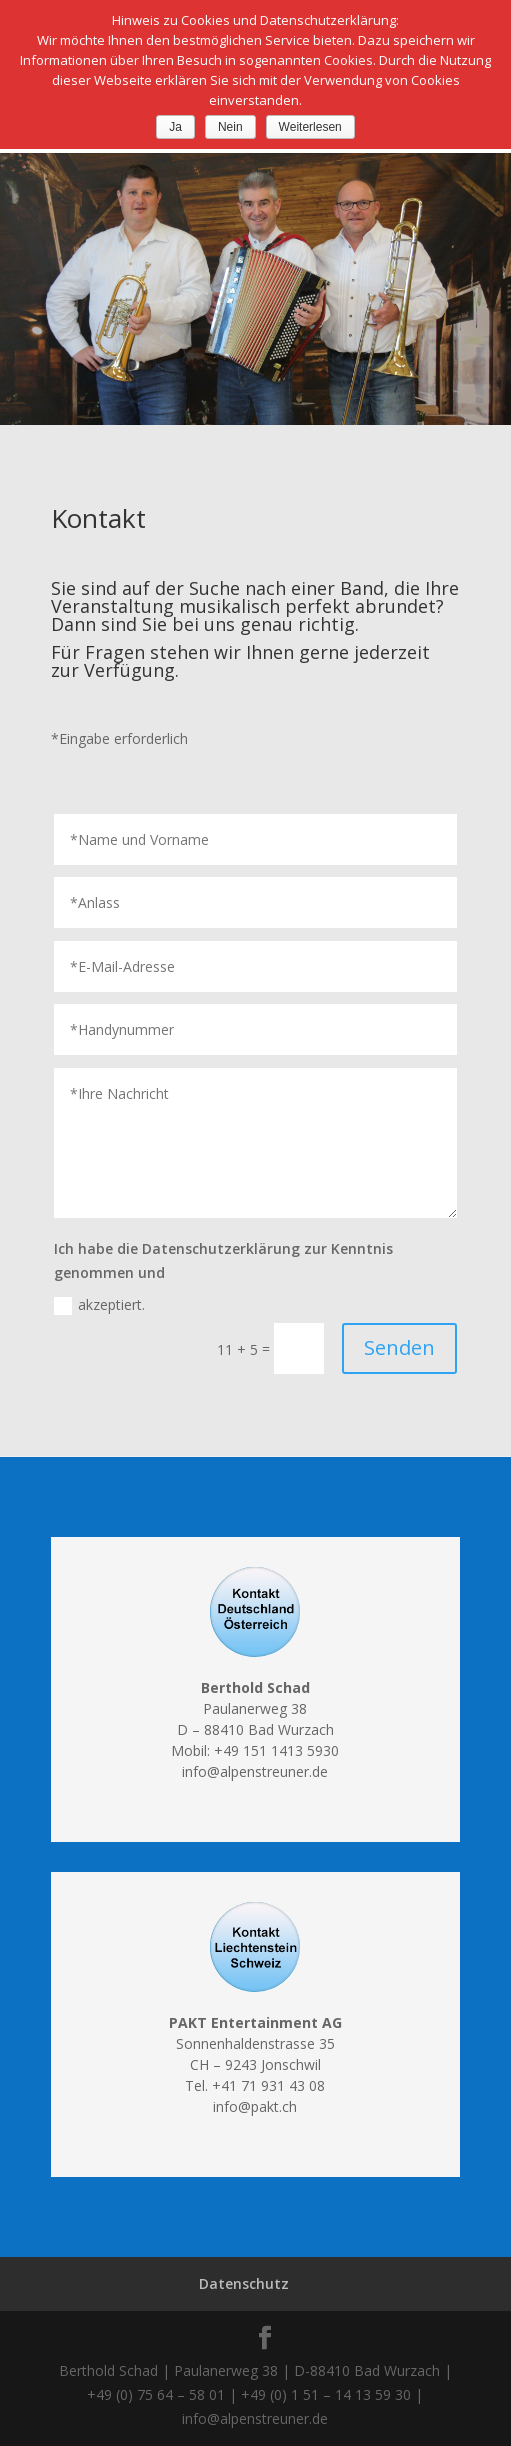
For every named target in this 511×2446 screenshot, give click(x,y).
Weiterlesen (310, 127)
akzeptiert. (99, 1305)
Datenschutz (244, 2283)
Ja (175, 127)
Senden (399, 1347)
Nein (230, 127)
